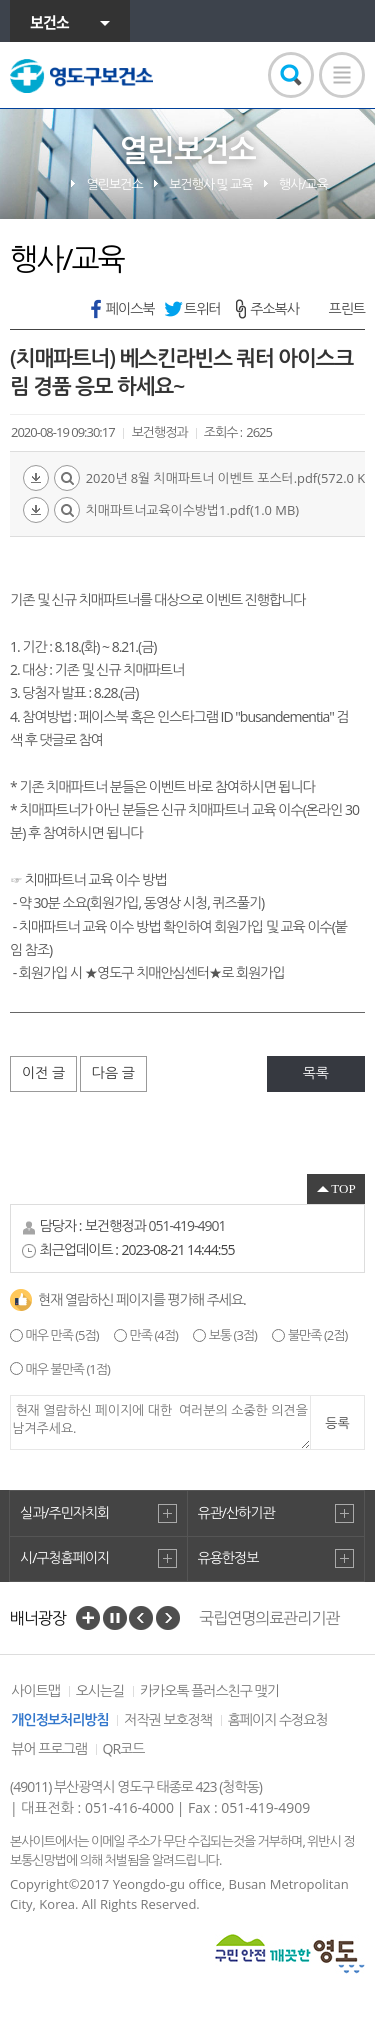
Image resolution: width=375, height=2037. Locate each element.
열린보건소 (115, 184)
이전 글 (43, 1072)
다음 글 (113, 1072)
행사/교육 (303, 184)
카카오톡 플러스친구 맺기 (209, 1690)
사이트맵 (35, 1690)
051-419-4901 (186, 1225)
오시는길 (100, 1690)
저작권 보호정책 (168, 1719)
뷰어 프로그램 (49, 1748)
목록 (316, 1072)
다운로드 (36, 478)
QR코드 (124, 1748)
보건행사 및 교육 (210, 184)
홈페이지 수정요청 (278, 1719)
